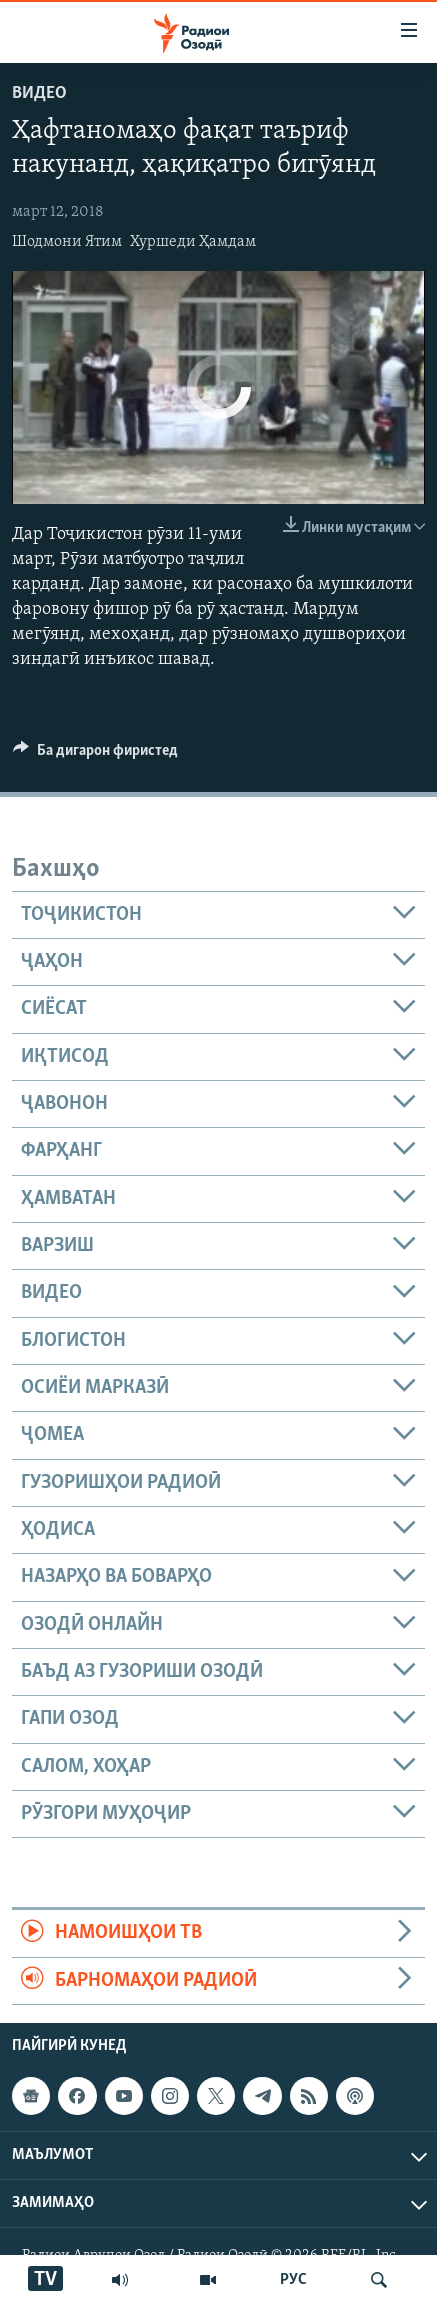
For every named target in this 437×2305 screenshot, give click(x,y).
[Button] (95, 755)
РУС (293, 2280)
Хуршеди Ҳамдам (193, 242)
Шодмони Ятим (67, 242)
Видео (39, 93)
